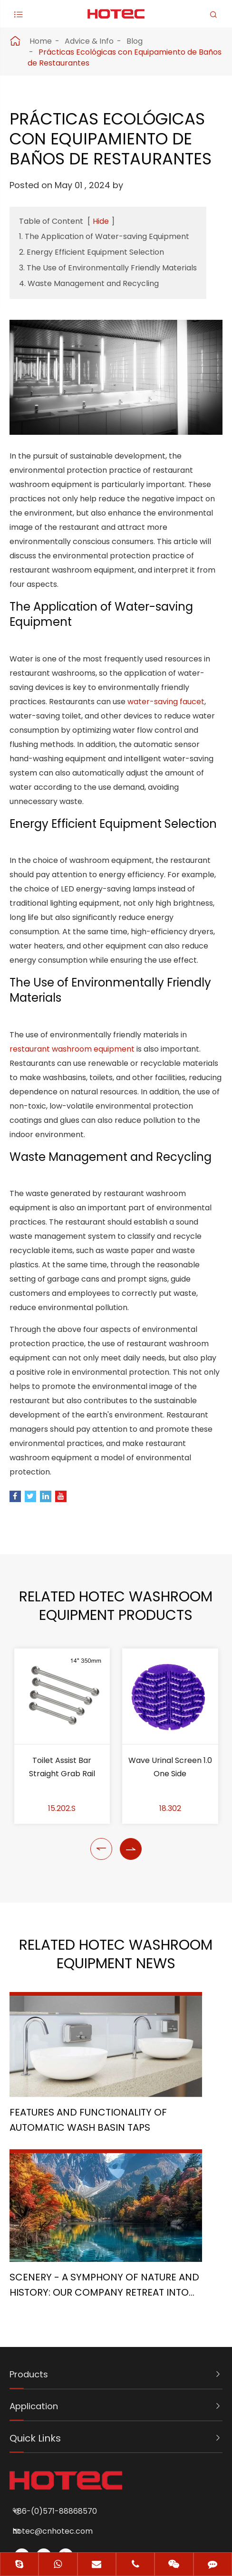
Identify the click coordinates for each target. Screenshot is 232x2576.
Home (40, 41)
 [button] (101, 1937)
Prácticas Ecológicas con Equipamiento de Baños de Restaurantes (125, 57)
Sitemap (77, 2511)
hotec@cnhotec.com (66, 2415)
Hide (101, 221)
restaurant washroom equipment (72, 1111)
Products (31, 2258)
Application (37, 2290)
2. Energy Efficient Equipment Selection (91, 252)
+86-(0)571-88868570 (68, 2395)
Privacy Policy (144, 2511)
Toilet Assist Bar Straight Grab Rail (62, 1855)
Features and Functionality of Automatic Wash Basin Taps (53, 2161)
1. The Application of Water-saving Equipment (104, 236)
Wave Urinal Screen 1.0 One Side (170, 1855)
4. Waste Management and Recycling (89, 283)
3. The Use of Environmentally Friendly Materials (108, 267)
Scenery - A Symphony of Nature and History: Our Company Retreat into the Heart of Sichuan (169, 2166)
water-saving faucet (165, 710)
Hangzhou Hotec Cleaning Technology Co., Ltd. (140, 2489)
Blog (134, 41)
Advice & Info (89, 41)
